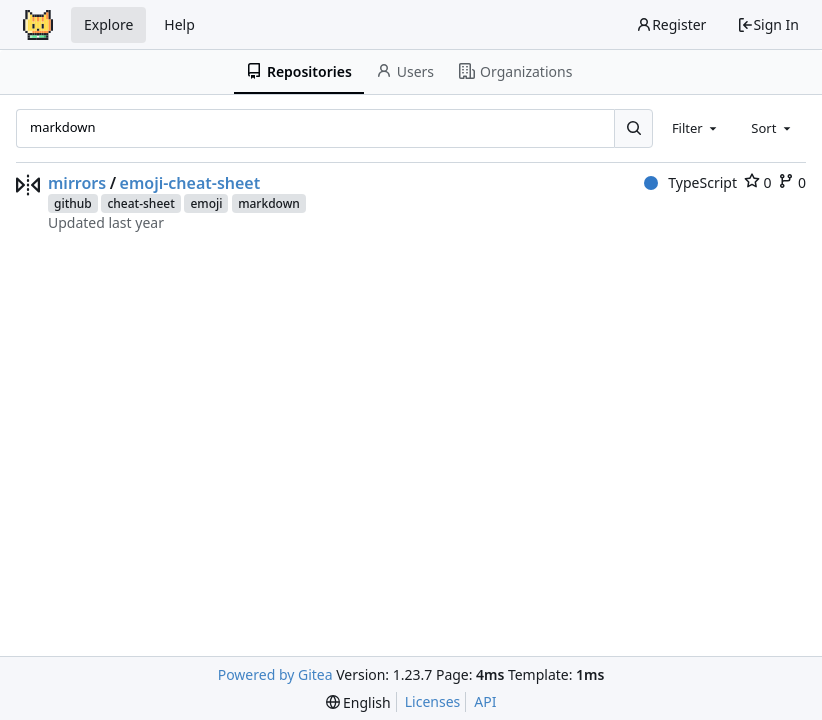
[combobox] (696, 128)
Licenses (433, 701)
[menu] (358, 702)
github (73, 203)
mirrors (77, 183)
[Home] (38, 25)
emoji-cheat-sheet (190, 183)
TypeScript (690, 182)
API (485, 701)
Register (671, 24)
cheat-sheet (140, 203)
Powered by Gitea (275, 674)
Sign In (768, 24)
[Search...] (633, 128)
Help (179, 24)
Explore (108, 24)
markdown (269, 203)
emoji (206, 203)
